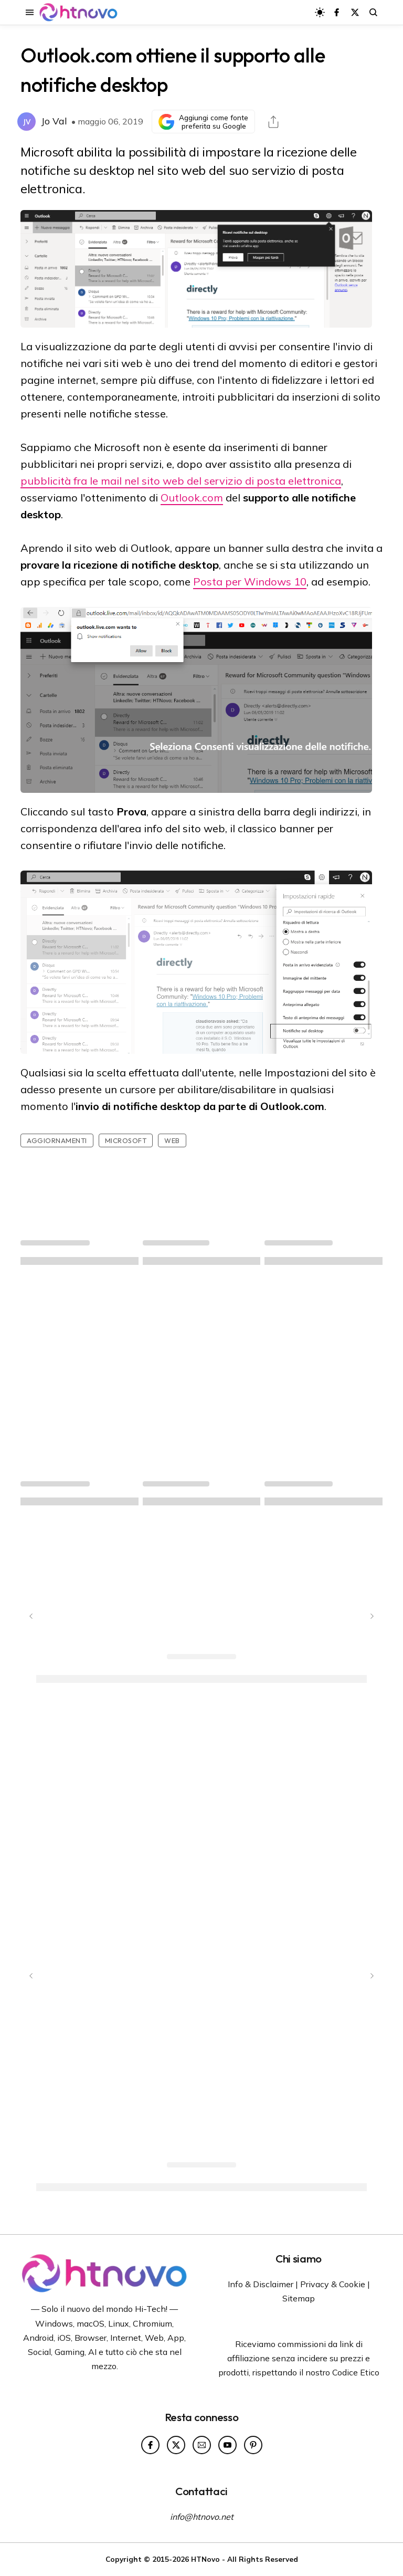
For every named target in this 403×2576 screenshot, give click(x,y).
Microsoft (126, 1140)
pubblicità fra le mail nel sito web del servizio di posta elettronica (180, 480)
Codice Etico (355, 2372)
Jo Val (54, 121)
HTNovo (205, 2558)
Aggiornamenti (57, 1140)
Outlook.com (192, 497)
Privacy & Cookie (332, 2284)
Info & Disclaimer (260, 2284)
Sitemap (298, 2298)
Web (172, 1140)
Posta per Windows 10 (249, 581)
